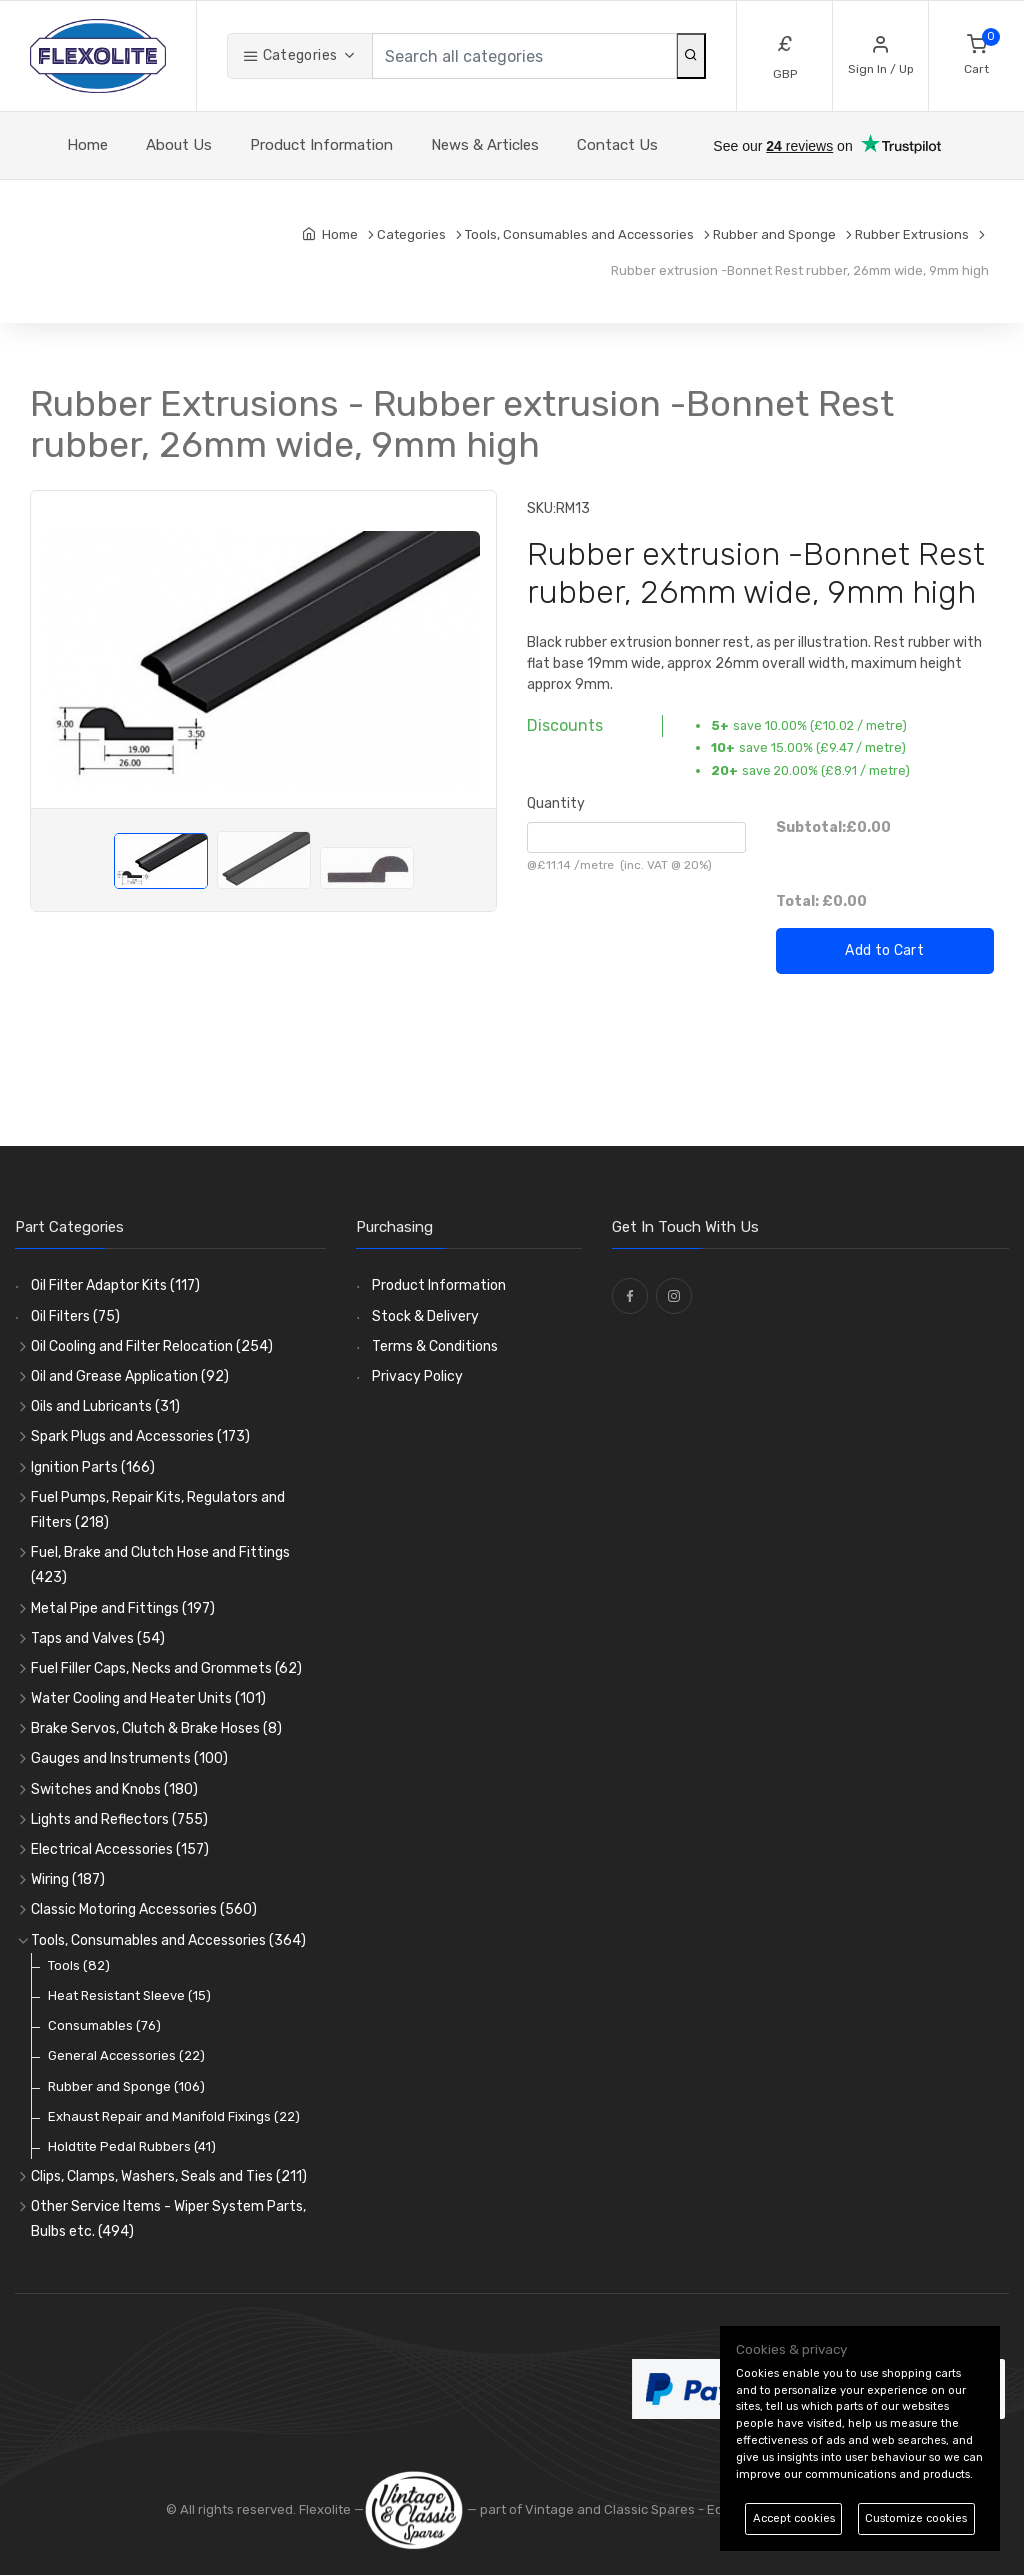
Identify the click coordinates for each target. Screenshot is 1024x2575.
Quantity (556, 803)
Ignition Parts (93, 1467)
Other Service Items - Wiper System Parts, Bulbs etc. (168, 2219)
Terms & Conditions (435, 1346)
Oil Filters (75, 1316)
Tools (79, 1965)
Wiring (68, 1879)
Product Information (321, 145)
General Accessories (126, 2055)
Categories (290, 55)
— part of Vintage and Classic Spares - (535, 2509)
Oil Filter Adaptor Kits (115, 1285)
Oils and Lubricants (105, 1406)
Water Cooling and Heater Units (148, 1698)
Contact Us (617, 145)
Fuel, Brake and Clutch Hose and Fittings (160, 1565)
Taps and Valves (98, 1638)
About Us (179, 145)
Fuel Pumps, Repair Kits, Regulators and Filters (158, 1510)
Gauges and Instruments (129, 1758)
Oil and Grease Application (130, 1376)
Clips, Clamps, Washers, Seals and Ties (169, 2176)
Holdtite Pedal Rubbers (132, 2146)
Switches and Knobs (114, 1789)
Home (87, 145)
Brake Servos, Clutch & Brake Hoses (156, 1728)
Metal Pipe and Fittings (123, 1608)
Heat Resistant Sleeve (129, 1995)
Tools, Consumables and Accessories (168, 1940)
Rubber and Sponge (126, 2086)
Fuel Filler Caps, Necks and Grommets (166, 1668)
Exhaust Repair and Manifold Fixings (174, 2116)
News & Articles (485, 145)
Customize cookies (916, 2518)
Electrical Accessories (120, 1849)
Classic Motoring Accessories (144, 1909)
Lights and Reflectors (119, 1819)
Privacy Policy (417, 1376)
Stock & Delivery (425, 1316)
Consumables (104, 2025)
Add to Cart (884, 950)
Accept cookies (794, 2518)
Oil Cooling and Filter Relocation (152, 1346)
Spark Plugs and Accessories (140, 1436)
